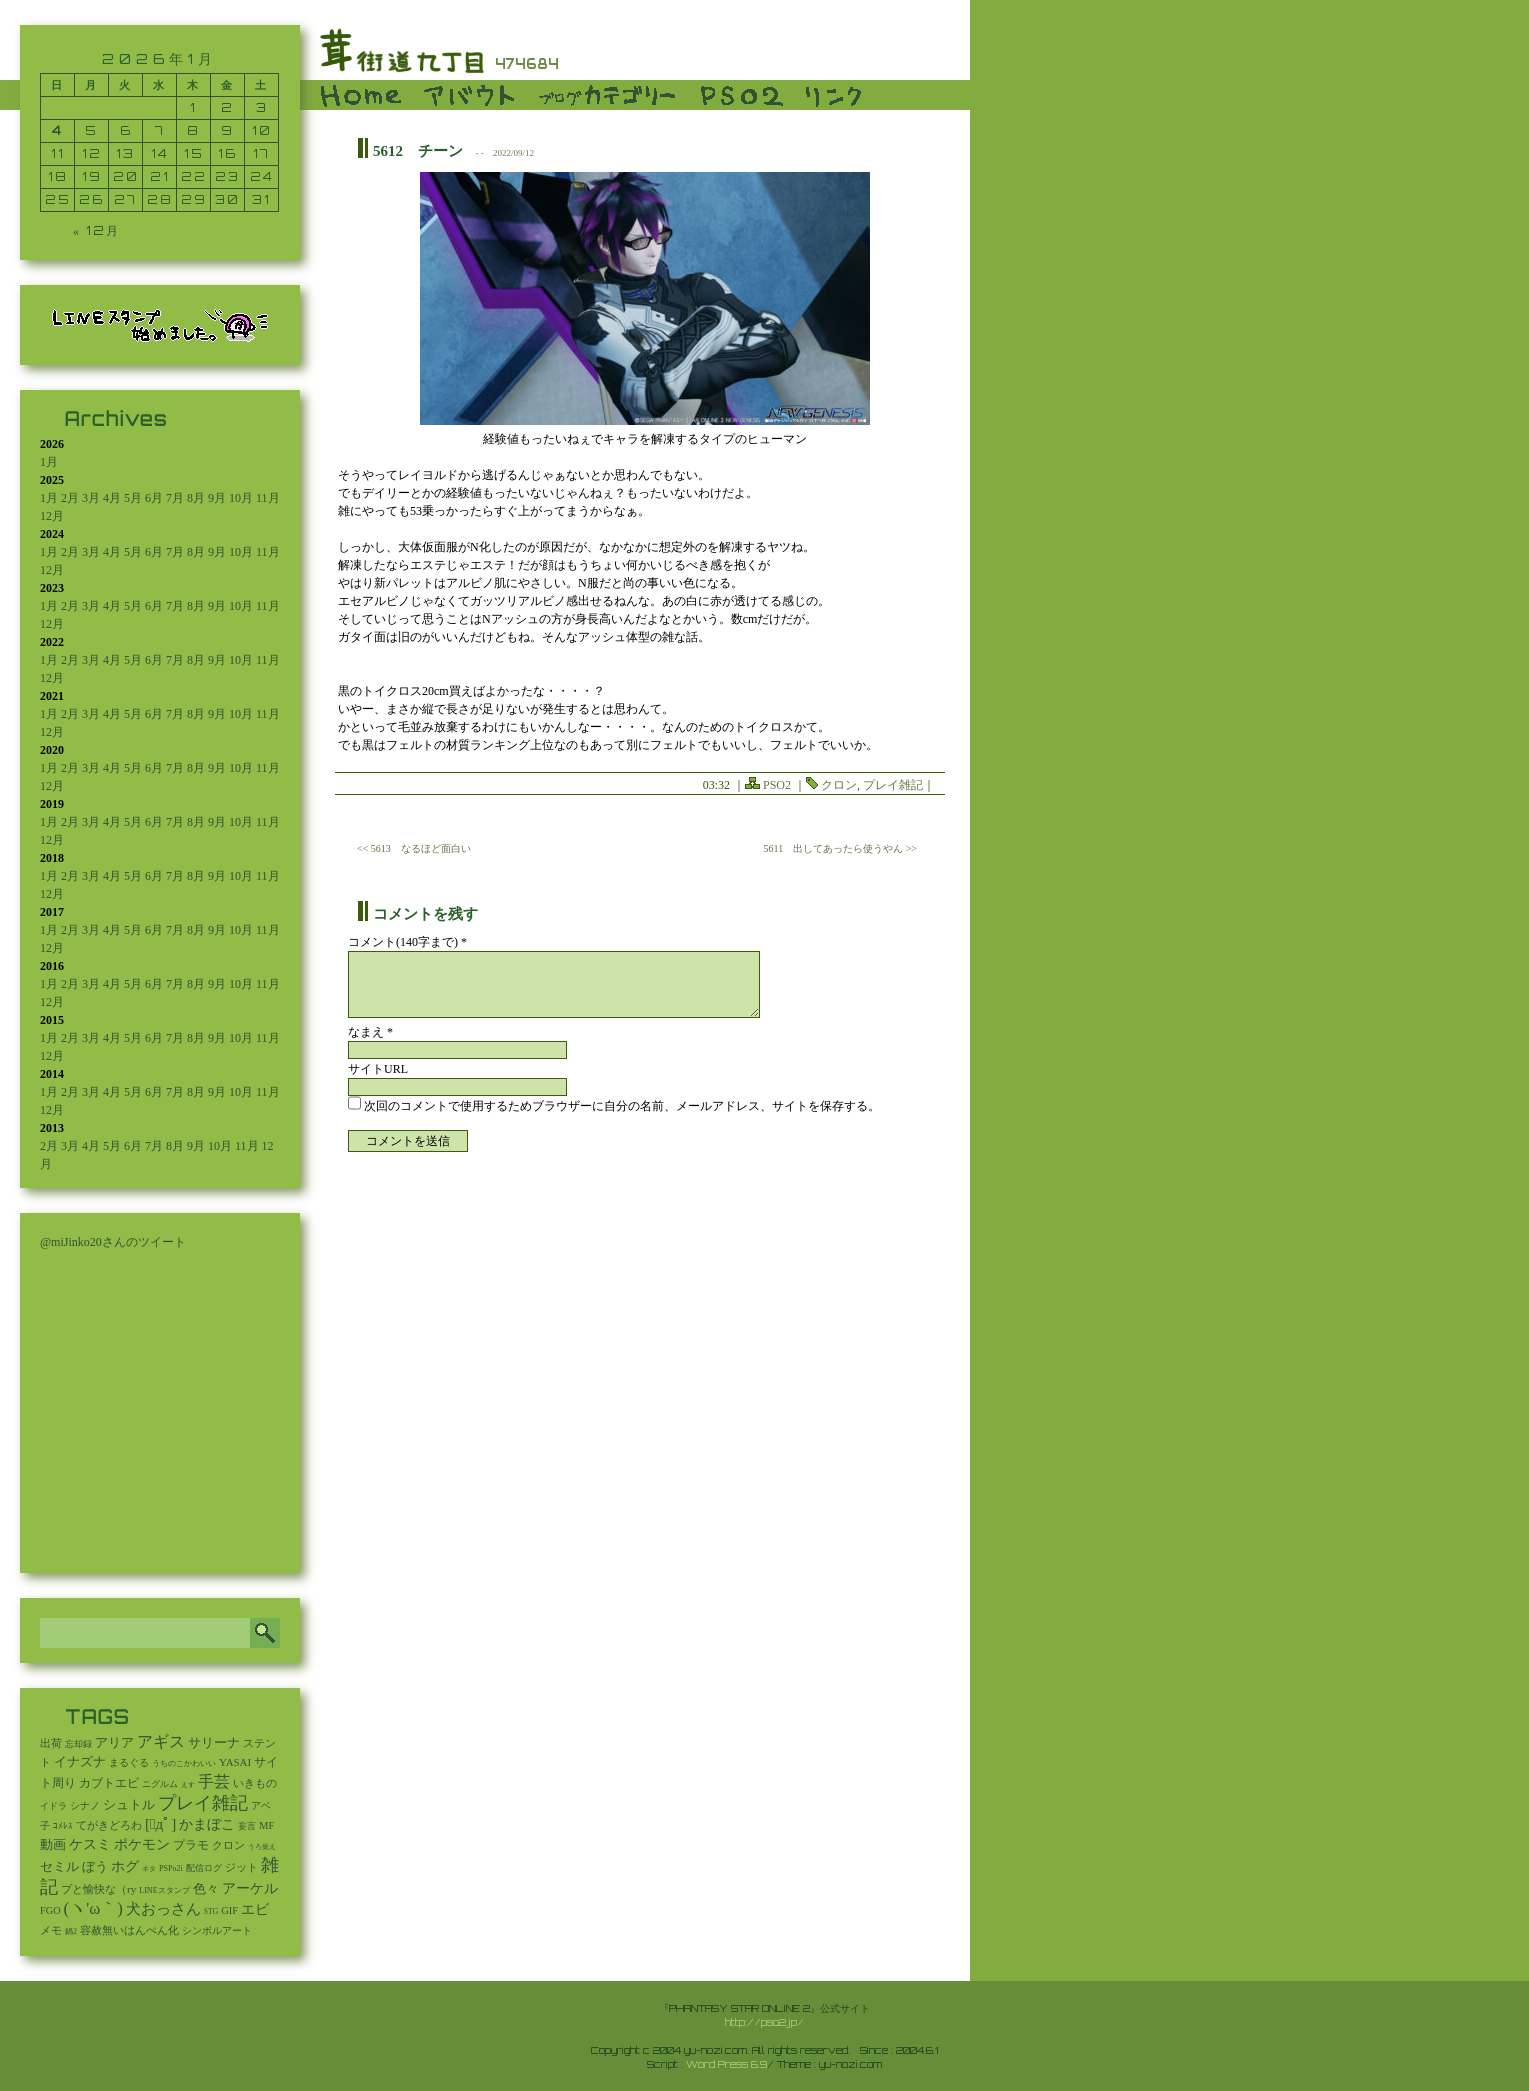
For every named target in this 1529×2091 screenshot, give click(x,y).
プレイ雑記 (893, 785)
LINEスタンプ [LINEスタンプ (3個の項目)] (164, 1890)
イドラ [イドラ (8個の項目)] (53, 1806)
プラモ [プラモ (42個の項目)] (191, 1845)
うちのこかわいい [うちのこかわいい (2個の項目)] (184, 1763)
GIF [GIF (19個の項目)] (229, 1910)
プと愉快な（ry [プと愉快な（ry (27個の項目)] (98, 1889)
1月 (49, 462)
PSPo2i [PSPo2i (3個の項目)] (171, 1868)
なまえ (370, 1032)
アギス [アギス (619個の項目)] (161, 1741)
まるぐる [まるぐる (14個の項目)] (129, 1762)
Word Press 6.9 (726, 2064)
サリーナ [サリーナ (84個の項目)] (214, 1743)
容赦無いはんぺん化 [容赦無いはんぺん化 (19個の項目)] (129, 1930)
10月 (241, 498)
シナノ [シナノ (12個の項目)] (85, 1805)
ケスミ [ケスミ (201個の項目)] (90, 1844)
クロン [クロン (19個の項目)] (228, 1845)
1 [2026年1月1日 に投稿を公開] (193, 107)
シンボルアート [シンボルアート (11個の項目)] (217, 1930)
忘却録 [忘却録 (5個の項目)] (78, 1744)
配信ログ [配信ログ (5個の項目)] (204, 1868)
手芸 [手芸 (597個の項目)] (214, 1781)
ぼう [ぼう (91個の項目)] (95, 1867)
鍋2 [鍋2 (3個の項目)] (71, 1931)
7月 (175, 498)
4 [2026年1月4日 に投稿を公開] (57, 130)
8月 (196, 498)
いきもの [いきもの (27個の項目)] (255, 1783)
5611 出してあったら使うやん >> (840, 848)
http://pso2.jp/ (764, 2022)
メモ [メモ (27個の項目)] (51, 1930)
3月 (91, 498)
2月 (70, 498)
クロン (839, 785)
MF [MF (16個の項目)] (266, 1825)
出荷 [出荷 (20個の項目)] (51, 1743)
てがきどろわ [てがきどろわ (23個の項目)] (109, 1825)
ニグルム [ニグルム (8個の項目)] (160, 1784)
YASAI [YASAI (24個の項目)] (235, 1762)
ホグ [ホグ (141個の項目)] (125, 1866)
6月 (154, 498)
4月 (112, 498)
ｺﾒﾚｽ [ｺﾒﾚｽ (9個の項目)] (63, 1826)
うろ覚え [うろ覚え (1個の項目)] (262, 1847)
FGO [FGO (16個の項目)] (50, 1910)
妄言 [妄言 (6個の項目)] (247, 1826)
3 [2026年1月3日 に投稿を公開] (262, 107)
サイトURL (378, 1069)
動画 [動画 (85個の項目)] (53, 1845)
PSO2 (777, 785)
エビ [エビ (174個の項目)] (255, 1909)
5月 (133, 498)
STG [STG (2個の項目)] (211, 1911)
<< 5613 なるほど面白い (414, 848)
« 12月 (96, 230)
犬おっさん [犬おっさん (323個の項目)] (163, 1909)
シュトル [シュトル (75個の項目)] (129, 1805)
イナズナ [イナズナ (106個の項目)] (80, 1761)
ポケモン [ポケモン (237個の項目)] (142, 1844)
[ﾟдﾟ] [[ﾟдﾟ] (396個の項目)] (160, 1823)
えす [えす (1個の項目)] (188, 1785)
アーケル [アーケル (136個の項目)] (250, 1888)
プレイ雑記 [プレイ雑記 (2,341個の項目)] (203, 1803)
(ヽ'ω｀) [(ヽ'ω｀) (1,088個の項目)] (93, 1908)
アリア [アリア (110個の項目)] (114, 1742)
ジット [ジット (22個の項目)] (241, 1867)
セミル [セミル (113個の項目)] (59, 1866)
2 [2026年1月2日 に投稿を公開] (227, 107)
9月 (217, 498)
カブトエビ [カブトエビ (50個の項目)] (109, 1783)
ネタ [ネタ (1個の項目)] (149, 1869)
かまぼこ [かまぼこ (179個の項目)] (207, 1824)
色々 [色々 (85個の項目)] (206, 1889)
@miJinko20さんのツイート (113, 1242)
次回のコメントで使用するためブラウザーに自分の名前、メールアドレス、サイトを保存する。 (622, 1106)
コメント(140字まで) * (407, 942)
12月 (52, 516)
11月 (268, 498)
